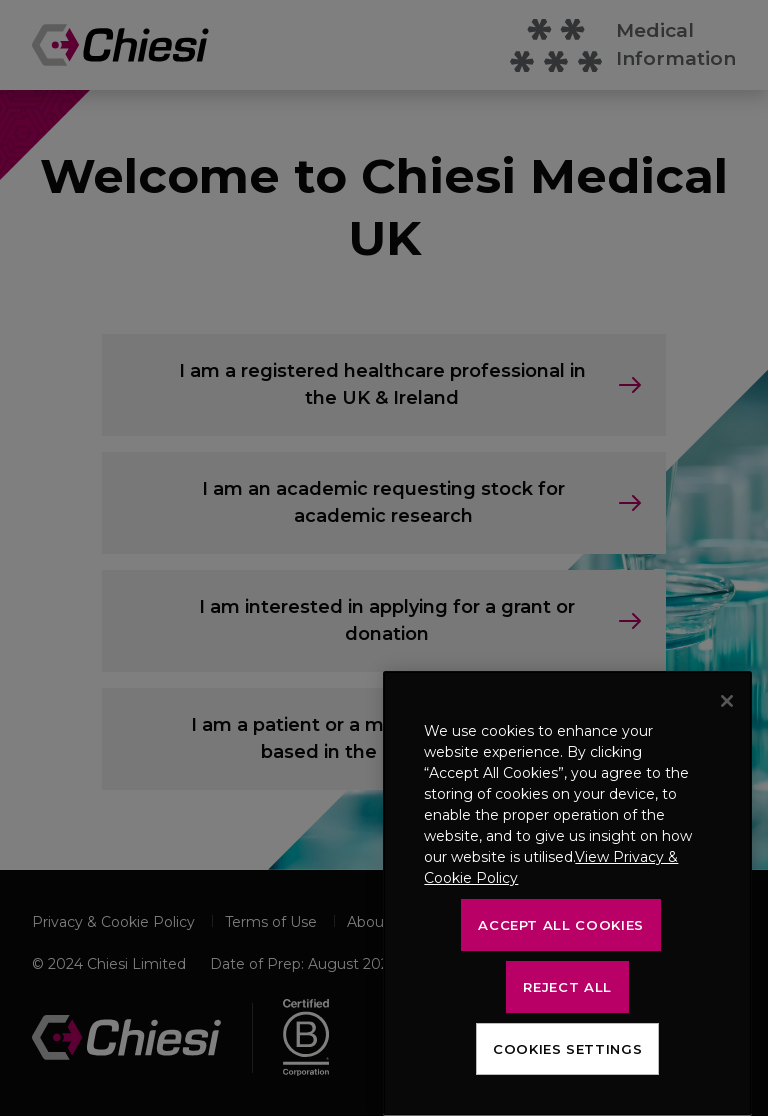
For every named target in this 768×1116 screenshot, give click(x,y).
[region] (567, 893)
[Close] (727, 701)
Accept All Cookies (561, 925)
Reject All (567, 987)
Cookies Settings (568, 1049)
